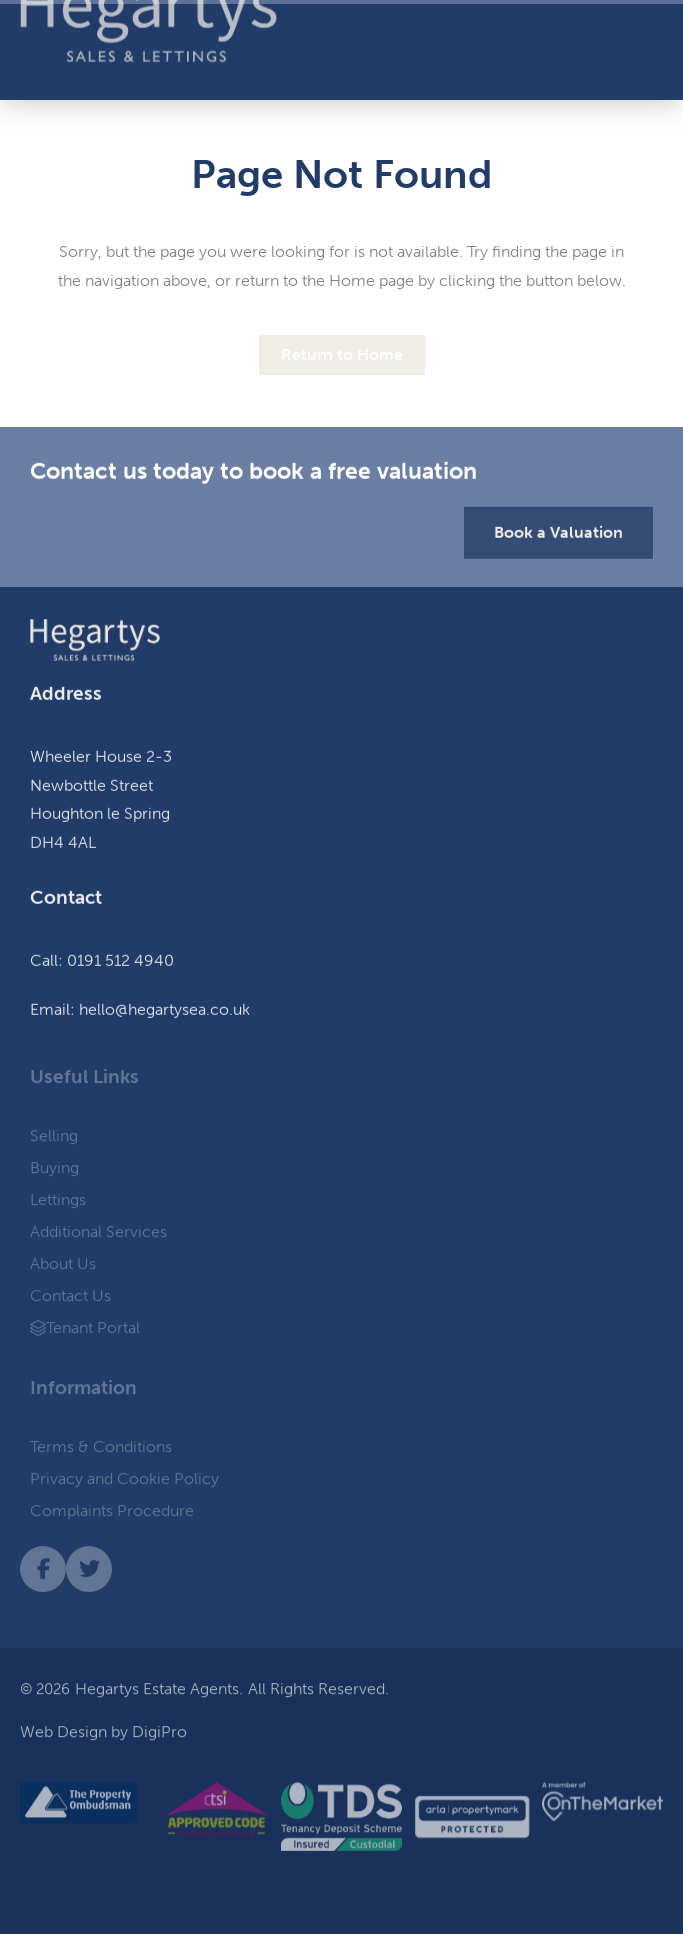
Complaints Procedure (112, 1514)
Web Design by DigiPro (103, 1737)
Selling (59, 1140)
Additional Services (103, 1236)
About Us (68, 1268)
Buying (54, 1171)
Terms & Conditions (101, 1450)
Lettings (63, 1204)
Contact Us (70, 1299)
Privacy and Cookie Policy (124, 1482)
